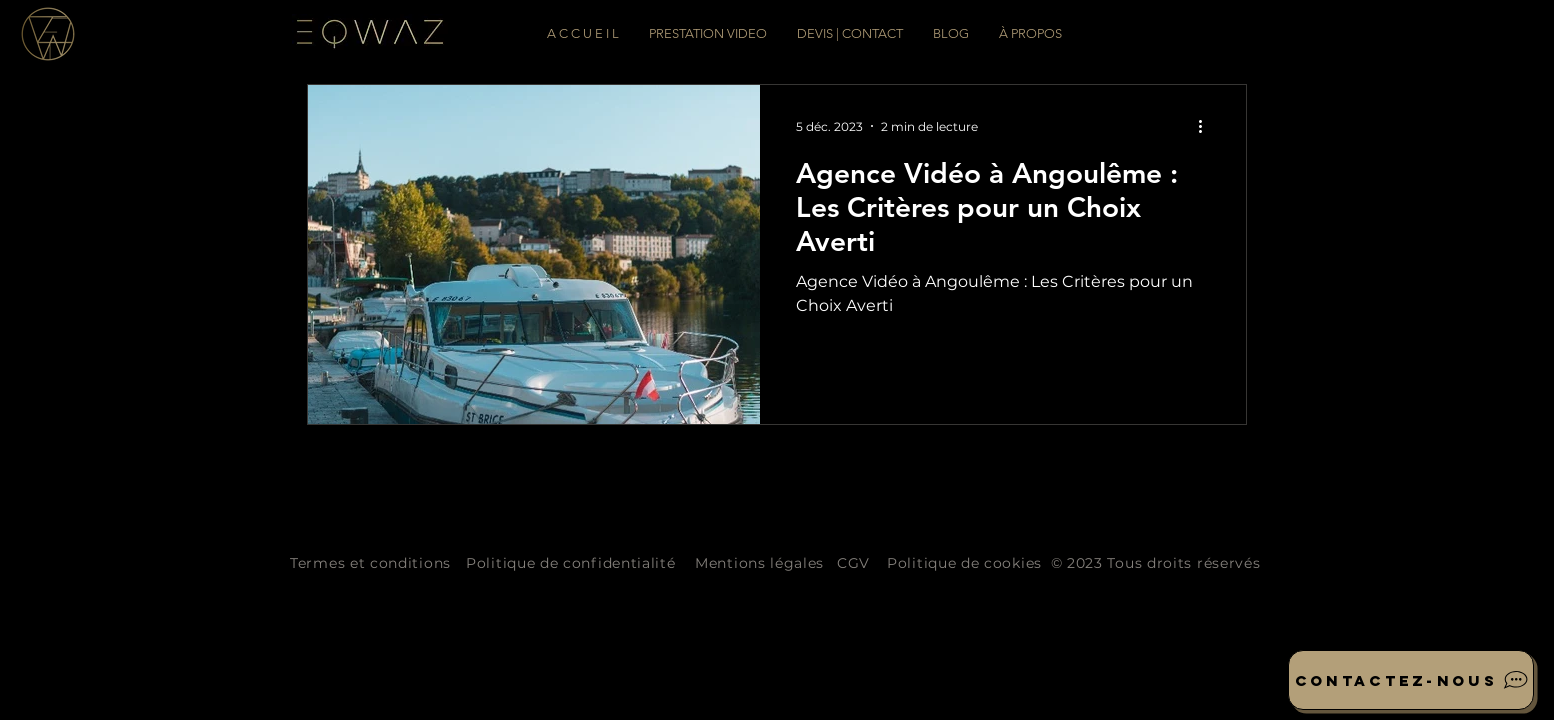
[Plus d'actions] (1207, 126)
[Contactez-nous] (1411, 680)
